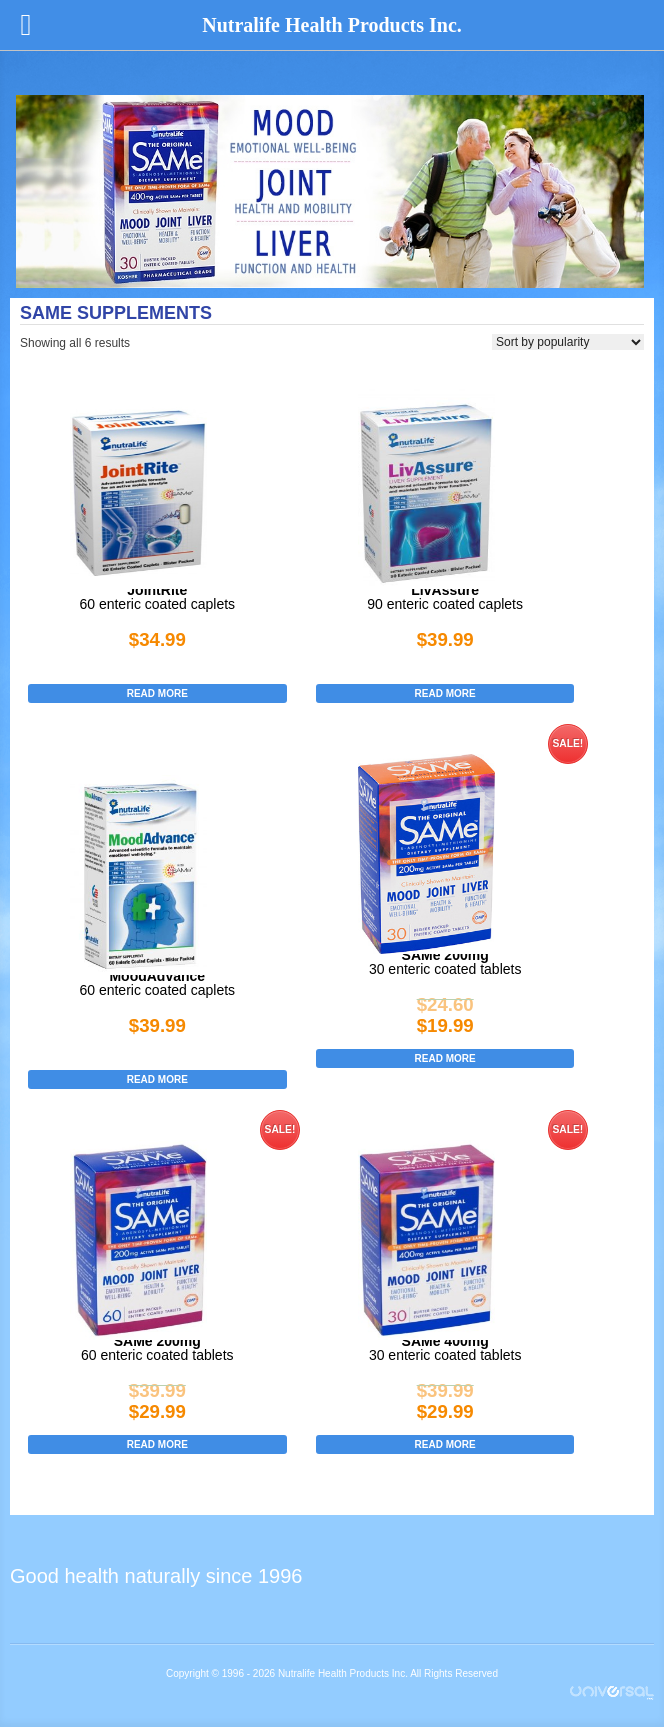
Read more (157, 693)
